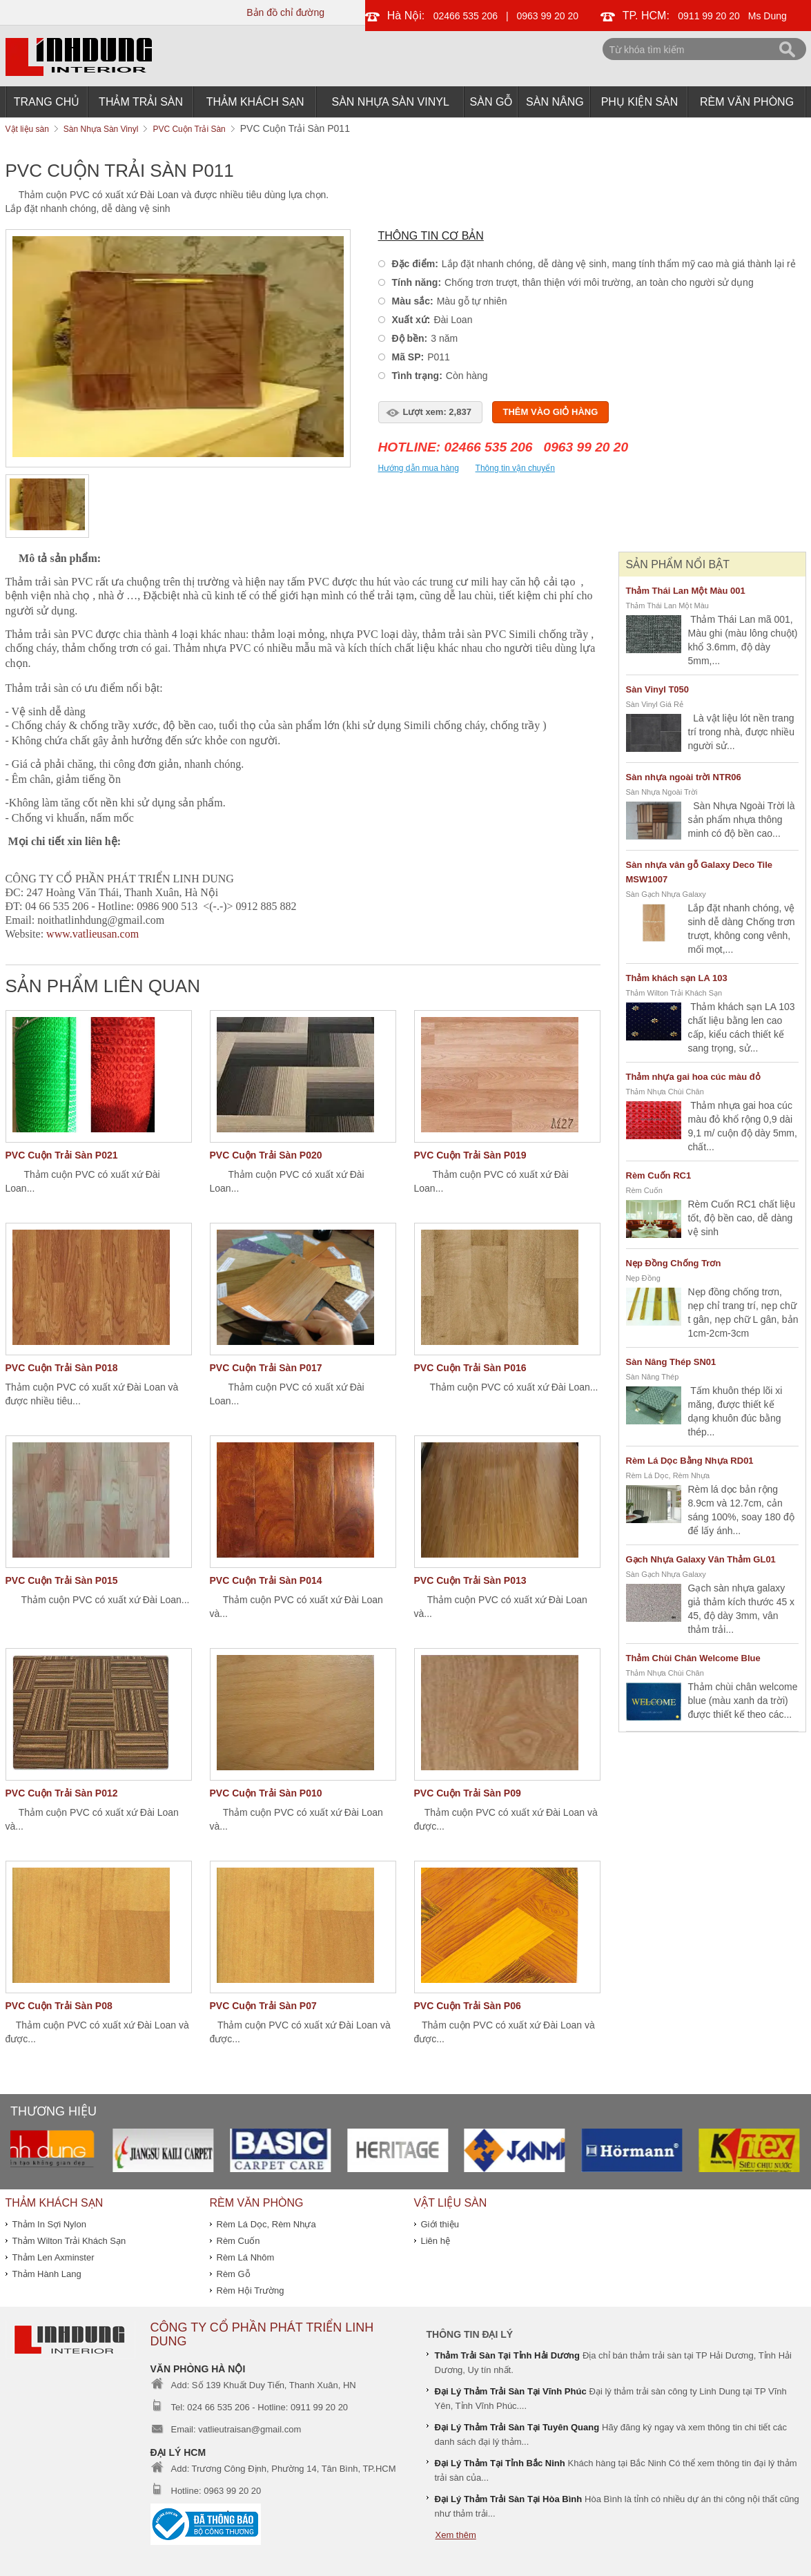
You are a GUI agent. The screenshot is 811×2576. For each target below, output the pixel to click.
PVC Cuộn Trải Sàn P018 (62, 1367)
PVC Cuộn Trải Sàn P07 (263, 2005)
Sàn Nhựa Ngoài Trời (662, 792)
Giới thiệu (440, 2224)
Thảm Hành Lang (46, 2274)
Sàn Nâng (555, 102)
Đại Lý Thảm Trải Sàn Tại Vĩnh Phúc (511, 2391)
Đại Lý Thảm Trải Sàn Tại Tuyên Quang (517, 2427)
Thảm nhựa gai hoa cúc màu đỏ (693, 1077)
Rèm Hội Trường (250, 2290)
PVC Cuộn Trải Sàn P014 (266, 1580)
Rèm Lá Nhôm (246, 2257)
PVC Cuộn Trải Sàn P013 (470, 1580)
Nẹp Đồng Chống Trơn (673, 1263)
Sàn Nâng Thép (652, 1377)
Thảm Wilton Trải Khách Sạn (674, 993)
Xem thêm (456, 2535)
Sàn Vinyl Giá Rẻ (654, 704)
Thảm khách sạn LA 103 (676, 978)
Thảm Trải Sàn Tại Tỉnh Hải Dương (507, 2355)
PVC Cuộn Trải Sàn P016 (470, 1367)
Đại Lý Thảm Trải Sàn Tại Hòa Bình (509, 2499)
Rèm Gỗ (234, 2274)
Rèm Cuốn (644, 1190)
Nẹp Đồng (643, 1278)
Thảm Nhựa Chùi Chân (665, 1091)
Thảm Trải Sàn (141, 102)
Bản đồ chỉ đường (285, 12)
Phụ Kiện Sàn (639, 102)
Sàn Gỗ (492, 102)
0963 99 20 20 (548, 15)
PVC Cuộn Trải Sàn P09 (467, 1793)
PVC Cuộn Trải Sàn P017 (266, 1367)
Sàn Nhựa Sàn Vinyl (390, 102)
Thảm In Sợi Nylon (49, 2224)
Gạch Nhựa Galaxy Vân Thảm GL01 (701, 1559)
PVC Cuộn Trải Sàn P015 (62, 1580)
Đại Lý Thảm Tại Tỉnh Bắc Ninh (500, 2463)
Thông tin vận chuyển (515, 468)
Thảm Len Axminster (53, 2257)
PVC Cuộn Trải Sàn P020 (266, 1155)
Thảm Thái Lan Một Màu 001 (685, 590)
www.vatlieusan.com (92, 934)
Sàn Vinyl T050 (658, 689)
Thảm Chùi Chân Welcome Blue (693, 1658)
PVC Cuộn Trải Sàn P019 (470, 1155)
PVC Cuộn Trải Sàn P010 (266, 1793)
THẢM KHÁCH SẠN (255, 102)
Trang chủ (47, 102)
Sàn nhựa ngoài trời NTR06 (683, 777)
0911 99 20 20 (709, 15)
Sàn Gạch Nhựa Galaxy (666, 894)
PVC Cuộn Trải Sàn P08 (59, 2005)
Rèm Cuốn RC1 (659, 1175)
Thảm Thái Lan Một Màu (667, 605)
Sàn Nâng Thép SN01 (671, 1362)
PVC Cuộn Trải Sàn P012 (62, 1793)
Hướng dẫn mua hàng (418, 468)
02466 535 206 (465, 15)
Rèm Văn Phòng (747, 102)
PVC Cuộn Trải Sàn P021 (62, 1155)
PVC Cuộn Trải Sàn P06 (467, 2005)
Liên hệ (435, 2241)
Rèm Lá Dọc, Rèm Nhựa (668, 1475)
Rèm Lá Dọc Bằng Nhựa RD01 (690, 1460)
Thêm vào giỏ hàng (550, 412)
